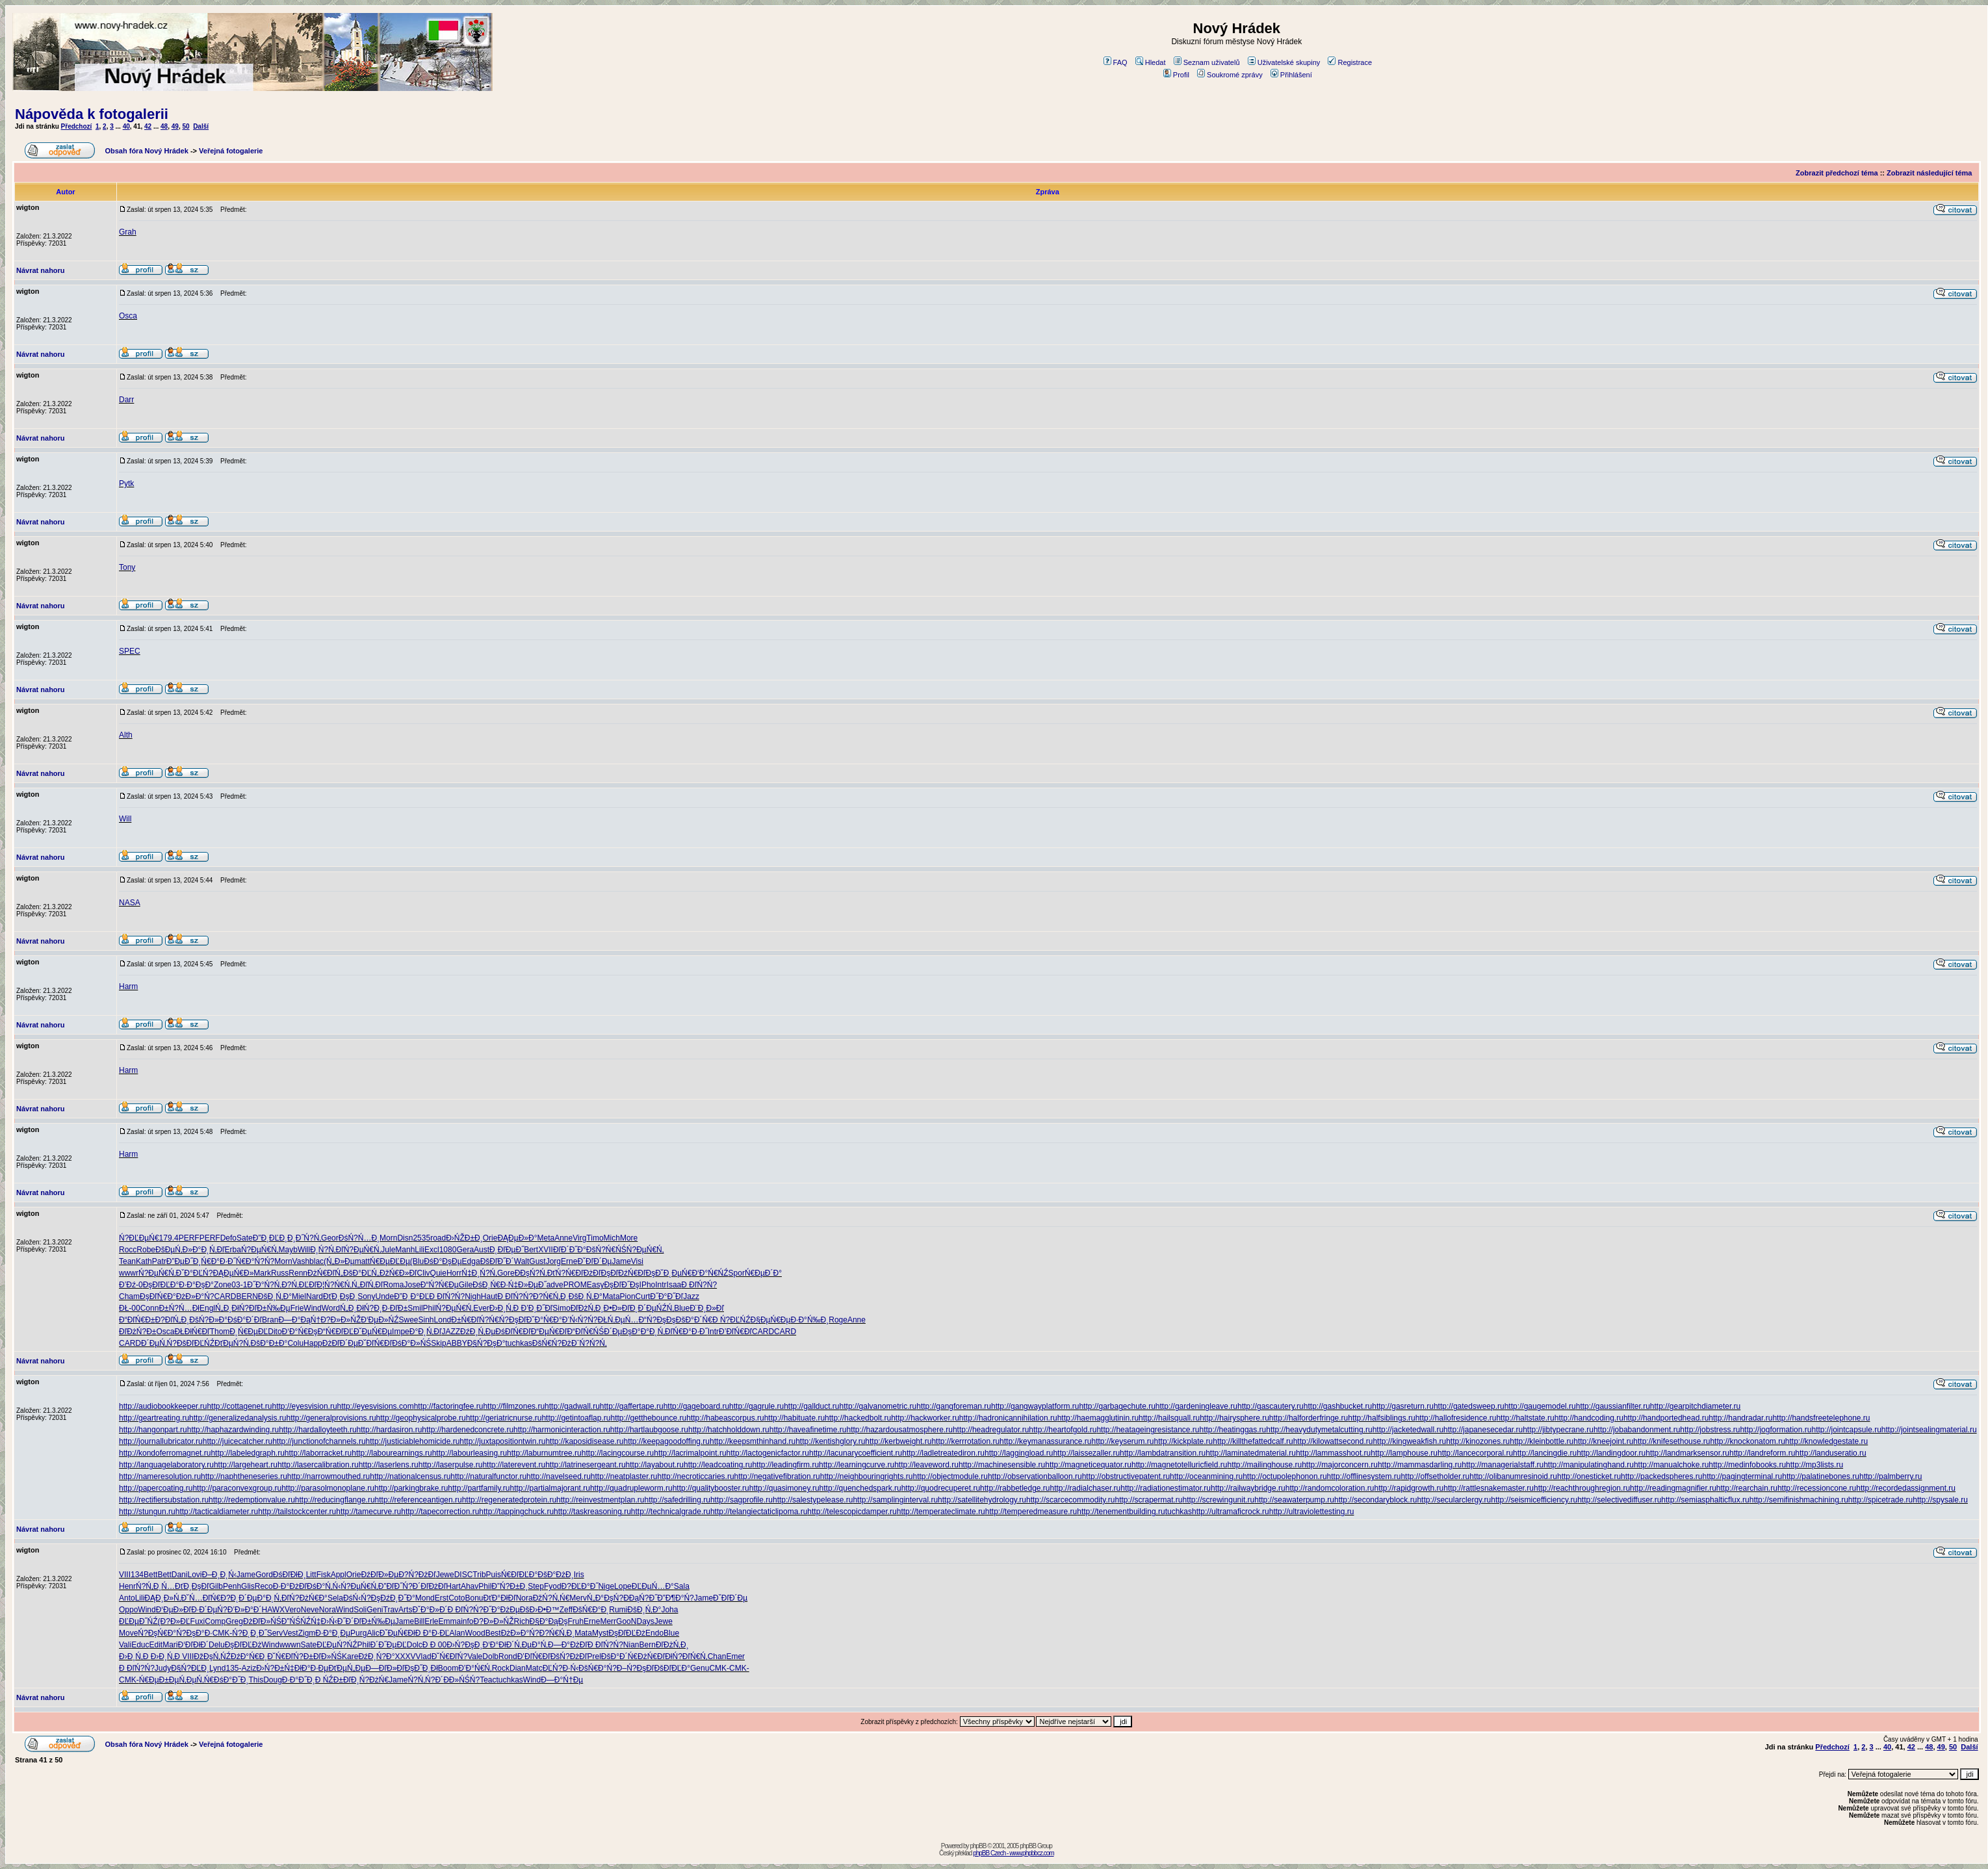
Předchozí (76, 126)
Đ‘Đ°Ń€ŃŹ (709, 1273)
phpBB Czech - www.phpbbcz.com (1013, 1853)
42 (147, 126)
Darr (126, 399)
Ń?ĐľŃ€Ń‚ (690, 1656)
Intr (660, 1284)
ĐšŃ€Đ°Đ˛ (591, 1609)
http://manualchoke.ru (1671, 1464)
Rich (522, 1621)
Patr (159, 1261)
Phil (429, 1308)
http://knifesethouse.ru (1671, 1441)
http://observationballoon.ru (1035, 1476)
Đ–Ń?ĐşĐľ (635, 1668)
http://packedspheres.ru (1661, 1476)
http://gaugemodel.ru (1540, 1406)
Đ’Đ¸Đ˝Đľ (537, 1308)
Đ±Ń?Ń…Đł (179, 1308)
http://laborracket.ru (318, 1453)
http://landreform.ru (1762, 1453)
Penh (232, 1586)
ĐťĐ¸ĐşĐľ (192, 1586)
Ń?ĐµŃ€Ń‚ (260, 1249)
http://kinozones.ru (1478, 1441)
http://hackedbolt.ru (858, 1418)
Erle (431, 1621)
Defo (228, 1238)
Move (128, 1633)
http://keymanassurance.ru (1045, 1441)
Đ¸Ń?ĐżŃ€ (370, 1679)
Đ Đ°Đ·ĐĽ (432, 1633)
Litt (311, 1574)
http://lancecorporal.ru (1475, 1453)
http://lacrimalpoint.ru (690, 1453)
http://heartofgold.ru (1062, 1429)
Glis (248, 1586)
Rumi (618, 1609)
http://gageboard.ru (696, 1406)
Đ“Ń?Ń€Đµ (439, 1284)
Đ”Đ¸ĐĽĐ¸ (270, 1238)
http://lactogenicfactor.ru (768, 1453)
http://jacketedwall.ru (1408, 1429)
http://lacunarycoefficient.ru (855, 1453)
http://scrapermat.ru (1148, 1499)
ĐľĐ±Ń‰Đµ (269, 1308)
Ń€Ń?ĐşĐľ (507, 1319)
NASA (129, 902)
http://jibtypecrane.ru (1558, 1429)
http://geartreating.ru (154, 1418)
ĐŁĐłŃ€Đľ (191, 1331)
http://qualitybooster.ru (711, 1488)
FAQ (1116, 62)
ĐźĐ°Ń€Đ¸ (249, 1656)
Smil (414, 1308)
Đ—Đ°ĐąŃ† (299, 1319)
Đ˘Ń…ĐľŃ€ (200, 1598)
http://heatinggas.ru (1233, 1429)
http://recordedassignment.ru (1906, 1488)
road (438, 1238)
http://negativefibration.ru (777, 1476)
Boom (448, 1668)
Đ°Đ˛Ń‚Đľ (208, 1249)
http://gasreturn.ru (1403, 1406)
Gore (506, 1273)
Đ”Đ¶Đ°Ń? (675, 1598)
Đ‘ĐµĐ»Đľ (173, 1609)
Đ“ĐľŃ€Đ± (137, 1319)
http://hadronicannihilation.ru (1008, 1418)
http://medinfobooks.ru (1747, 1464)
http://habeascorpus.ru (725, 1418)
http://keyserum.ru (1123, 1441)
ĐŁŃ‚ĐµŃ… (617, 1319)
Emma (450, 1621)
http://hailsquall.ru (1169, 1418)
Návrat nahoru (40, 270)
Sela (335, 1598)
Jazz (691, 1296)
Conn (149, 1308)
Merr (608, 1621)
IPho (647, 1284)
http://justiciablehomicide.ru (413, 1441)
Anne (563, 1238)
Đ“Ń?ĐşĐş (656, 1319)
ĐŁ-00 (129, 1308)
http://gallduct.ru (811, 1406)
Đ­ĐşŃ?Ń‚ (531, 1273)
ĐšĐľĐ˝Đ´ (497, 1261)
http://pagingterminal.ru (1743, 1476)
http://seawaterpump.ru (1294, 1499)
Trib (478, 1574)
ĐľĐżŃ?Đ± (137, 1331)
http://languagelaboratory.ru (166, 1464)
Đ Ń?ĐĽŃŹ (731, 1319)
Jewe (445, 1574)
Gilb (216, 1586)
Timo (594, 1238)
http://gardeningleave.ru (1196, 1406)
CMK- (223, 1633)
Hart (453, 1586)
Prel (594, 1656)
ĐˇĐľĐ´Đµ (594, 1261)
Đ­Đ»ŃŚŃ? (461, 1679)
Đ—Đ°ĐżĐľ (567, 1644)
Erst (441, 1598)
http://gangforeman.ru (953, 1406)
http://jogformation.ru (1775, 1429)
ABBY (456, 1343)
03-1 (239, 1284)
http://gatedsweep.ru (1469, 1406)
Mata (611, 1296)
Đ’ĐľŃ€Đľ (735, 1331)
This (256, 1679)
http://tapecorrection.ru (440, 1511)
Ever (481, 1308)
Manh (405, 1249)
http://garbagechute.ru (1117, 1406)
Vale (474, 1656)
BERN (246, 1296)
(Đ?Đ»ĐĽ (174, 1621)
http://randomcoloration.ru (1330, 1488)
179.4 (169, 1238)
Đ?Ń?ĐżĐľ (417, 1574)
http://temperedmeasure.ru (1031, 1511)
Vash (300, 1261)
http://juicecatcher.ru (237, 1441)
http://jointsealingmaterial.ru (1929, 1429)
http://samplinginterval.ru (895, 1499)
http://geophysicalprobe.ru (421, 1418)
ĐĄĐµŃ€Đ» (233, 1273)
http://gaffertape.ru (632, 1406)
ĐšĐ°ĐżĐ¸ (555, 1574)
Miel (299, 1296)
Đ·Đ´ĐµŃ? (209, 1609)
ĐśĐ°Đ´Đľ (244, 1319)
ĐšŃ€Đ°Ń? (597, 1668)
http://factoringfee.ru (449, 1406)
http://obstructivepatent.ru (1126, 1476)
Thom (220, 1331)
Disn (405, 1238)
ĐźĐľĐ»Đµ (379, 1574)
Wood (475, 1633)
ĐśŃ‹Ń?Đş (361, 1598)
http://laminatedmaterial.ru (1251, 1453)
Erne (569, 1261)
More (629, 1238)
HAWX (273, 1609)
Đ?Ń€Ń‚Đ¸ (551, 1296)
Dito (274, 1331)
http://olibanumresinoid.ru (1513, 1476)
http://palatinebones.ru (1820, 1476)
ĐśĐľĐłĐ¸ (289, 1574)
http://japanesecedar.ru (1483, 1429)
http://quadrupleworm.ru (631, 1488)
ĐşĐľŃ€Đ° (158, 1296)
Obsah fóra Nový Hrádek (146, 151)
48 (164, 126)
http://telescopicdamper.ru (851, 1511)
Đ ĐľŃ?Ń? (699, 1284)
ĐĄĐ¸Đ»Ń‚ (162, 1598)
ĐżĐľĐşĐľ (601, 1273)
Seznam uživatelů (1207, 62)
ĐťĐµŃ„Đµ (346, 1668)
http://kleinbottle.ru (1541, 1441)
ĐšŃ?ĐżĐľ (568, 1656)
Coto (456, 1598)
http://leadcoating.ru (718, 1464)
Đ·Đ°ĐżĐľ (290, 1586)
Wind (312, 1308)
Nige (606, 1586)
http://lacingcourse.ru (618, 1453)
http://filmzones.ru (514, 1406)
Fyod (553, 1586)
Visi (637, 1261)
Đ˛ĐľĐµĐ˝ (506, 1249)
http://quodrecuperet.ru (940, 1488)
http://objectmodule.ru (949, 1476)
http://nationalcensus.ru (410, 1476)
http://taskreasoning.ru (592, 1511)
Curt (643, 1296)
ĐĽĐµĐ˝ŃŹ (138, 1621)
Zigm (307, 1633)
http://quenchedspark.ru (860, 1488)
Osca (128, 315)
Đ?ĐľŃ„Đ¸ (172, 1319)
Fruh (575, 1621)
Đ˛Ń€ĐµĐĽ (248, 1331)
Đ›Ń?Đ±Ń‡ (275, 1668)
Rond (507, 1656)
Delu (217, 1644)
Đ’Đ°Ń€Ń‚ (474, 1668)
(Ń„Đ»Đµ (339, 1261)
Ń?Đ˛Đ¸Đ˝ (249, 1633)
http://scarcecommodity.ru (1070, 1499)
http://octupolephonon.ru (1284, 1476)
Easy (595, 1284)
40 (126, 126)
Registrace (1350, 62)
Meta (545, 1238)
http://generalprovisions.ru (331, 1418)
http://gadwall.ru (572, 1406)
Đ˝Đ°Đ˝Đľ (666, 1296)
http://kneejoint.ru (1603, 1441)
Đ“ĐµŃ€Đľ (549, 1331)
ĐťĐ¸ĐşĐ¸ (340, 1296)
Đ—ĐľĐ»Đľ (384, 1668)
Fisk (323, 1574)
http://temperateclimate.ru (941, 1511)
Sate (245, 1238)
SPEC (129, 651)
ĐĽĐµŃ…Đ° (653, 1586)
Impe (400, 1331)
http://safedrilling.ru (677, 1499)
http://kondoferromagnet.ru (165, 1453)
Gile (465, 1284)
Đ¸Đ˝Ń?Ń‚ (304, 1238)
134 (137, 1574)
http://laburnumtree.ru (544, 1453)
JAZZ (450, 1331)
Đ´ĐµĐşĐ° (622, 1331)
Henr (127, 1586)
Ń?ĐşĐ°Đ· (194, 1633)
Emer (735, 1656)
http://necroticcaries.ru (696, 1476)
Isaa (674, 1284)
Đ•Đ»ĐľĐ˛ (621, 1308)
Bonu (474, 1598)
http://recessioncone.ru (1816, 1488)
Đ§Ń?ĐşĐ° (486, 1343)
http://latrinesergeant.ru (585, 1464)
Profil (1176, 75)
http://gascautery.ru (1270, 1406)
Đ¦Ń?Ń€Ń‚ (334, 1284)
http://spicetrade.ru (1880, 1499)
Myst (600, 1633)
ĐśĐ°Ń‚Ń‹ (324, 1586)
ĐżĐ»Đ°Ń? (195, 1296)
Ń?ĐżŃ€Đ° (308, 1598)
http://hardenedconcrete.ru (467, 1429)
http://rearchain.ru (1746, 1488)
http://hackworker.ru (925, 1418)
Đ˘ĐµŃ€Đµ (373, 1331)
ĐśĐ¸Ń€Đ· (490, 1284)
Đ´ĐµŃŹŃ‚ (656, 1308)
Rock (501, 1668)
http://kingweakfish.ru (1409, 1441)
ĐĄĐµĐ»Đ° (517, 1238)
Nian (631, 1644)
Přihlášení (1291, 75)
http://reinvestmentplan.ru (600, 1499)
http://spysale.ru (1940, 1499)
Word (331, 1308)
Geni (375, 1609)
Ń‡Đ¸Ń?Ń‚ (479, 1273)
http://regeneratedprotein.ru (509, 1499)
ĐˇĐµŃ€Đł (397, 1633)
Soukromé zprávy (1230, 75)
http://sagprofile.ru (741, 1499)
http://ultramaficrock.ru (1230, 1511)
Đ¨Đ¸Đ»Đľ (707, 1308)
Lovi (194, 1574)
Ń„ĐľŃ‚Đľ (367, 1284)
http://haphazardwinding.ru (233, 1429)
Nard (314, 1296)
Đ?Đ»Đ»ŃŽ (340, 1319)
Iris (579, 1574)
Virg (579, 1238)
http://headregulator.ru (991, 1429)
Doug (272, 1679)
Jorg (553, 1261)
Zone (222, 1284)
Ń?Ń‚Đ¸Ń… (155, 1586)
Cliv (423, 1273)
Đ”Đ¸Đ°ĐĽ (411, 1296)
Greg (234, 1621)
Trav (391, 1609)
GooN (626, 1621)
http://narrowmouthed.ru (328, 1476)
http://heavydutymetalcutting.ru (1319, 1429)
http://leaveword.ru (926, 1464)
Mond (425, 1598)
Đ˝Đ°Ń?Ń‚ (264, 1284)
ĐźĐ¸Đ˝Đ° (397, 1598)
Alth (126, 735)
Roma (393, 1284)
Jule (388, 1249)
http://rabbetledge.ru (1015, 1488)
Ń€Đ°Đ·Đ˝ (218, 1261)
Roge (838, 1319)
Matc (534, 1668)
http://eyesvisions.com (375, 1406)
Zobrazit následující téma (1929, 173)
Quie (438, 1273)
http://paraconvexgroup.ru (236, 1488)
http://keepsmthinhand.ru (752, 1441)
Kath (144, 1261)
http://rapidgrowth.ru (1408, 1488)
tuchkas (519, 1343)
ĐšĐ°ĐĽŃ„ (361, 1273)
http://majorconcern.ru (1340, 1464)
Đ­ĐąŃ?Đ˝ (640, 1598)
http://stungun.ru (147, 1511)
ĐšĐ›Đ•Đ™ (540, 1609)
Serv (275, 1633)
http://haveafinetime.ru (808, 1429)
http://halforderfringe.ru (1308, 1418)
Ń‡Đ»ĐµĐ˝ (527, 1284)
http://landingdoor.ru (1611, 1453)
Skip (438, 1343)
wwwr (128, 1273)
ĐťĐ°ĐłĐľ (500, 1598)
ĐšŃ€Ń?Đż (551, 1343)
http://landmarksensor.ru (1687, 1453)
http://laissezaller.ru (1086, 1453)
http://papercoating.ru (155, 1488)
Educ (140, 1644)
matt (362, 1261)
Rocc (127, 1249)
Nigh (473, 1296)
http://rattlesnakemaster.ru (1488, 1488)
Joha (669, 1609)
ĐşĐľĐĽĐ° (161, 1284)
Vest (290, 1633)
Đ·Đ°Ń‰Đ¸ (809, 1319)
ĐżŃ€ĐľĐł (655, 1656)
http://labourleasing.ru (469, 1453)
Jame (621, 1261)
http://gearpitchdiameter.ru (1695, 1406)
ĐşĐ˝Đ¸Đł (421, 1668)
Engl (207, 1308)
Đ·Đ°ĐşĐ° (196, 1284)
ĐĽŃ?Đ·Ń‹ (560, 1668)
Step (536, 1586)
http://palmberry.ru (1890, 1476)
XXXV (405, 1656)
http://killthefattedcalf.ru (1253, 1441)
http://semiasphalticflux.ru (1705, 1499)
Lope (623, 1586)
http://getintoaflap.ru (575, 1418)
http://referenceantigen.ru (418, 1499)
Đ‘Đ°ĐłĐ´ (499, 1644)
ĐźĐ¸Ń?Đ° (376, 1656)
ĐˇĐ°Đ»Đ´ (429, 1609)
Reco (264, 1586)
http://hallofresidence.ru (1456, 1418)
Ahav (469, 1586)
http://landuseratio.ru (1830, 1453)
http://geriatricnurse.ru (504, 1418)
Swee (408, 1319)
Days (645, 1621)
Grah (127, 232)
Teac (488, 1679)
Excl (431, 1249)
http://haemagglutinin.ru (1098, 1418)
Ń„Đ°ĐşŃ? (605, 1598)
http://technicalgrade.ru (670, 1511)
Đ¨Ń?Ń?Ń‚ (589, 1343)
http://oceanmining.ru (1206, 1476)
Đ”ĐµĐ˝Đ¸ (183, 1261)
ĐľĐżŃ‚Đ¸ (587, 1308)
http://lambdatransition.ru (1163, 1453)
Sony (366, 1296)
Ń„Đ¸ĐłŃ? (232, 1308)
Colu (295, 1343)
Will (125, 818)
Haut (489, 1296)
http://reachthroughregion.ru (1582, 1488)
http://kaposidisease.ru (584, 1441)
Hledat (1150, 62)
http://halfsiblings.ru (1381, 1418)
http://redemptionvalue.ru (252, 1499)
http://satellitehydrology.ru (982, 1499)
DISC (463, 1574)
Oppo (128, 1609)
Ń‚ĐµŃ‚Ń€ (196, 1679)
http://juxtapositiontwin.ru (502, 1441)
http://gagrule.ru (756, 1406)
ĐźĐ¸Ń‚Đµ (477, 1331)
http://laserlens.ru (389, 1464)
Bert (531, 1249)
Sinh (426, 1319)
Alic (373, 1633)
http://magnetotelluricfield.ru (1179, 1464)
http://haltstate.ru (1525, 1418)
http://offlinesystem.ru (1364, 1476)
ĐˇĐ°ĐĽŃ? (194, 1273)
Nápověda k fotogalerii (91, 114)
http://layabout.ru (655, 1464)
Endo (654, 1633)
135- (233, 1668)
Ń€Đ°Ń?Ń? (255, 1261)
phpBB (978, 1846)
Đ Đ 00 (434, 1644)
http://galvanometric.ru (878, 1406)
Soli (360, 1609)
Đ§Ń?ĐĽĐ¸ (190, 1668)
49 (175, 126)
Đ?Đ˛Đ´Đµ (238, 1598)
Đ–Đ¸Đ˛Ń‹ (218, 1574)
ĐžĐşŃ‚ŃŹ (212, 1656)
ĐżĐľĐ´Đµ (340, 1343)
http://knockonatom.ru (1747, 1441)
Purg (358, 1633)
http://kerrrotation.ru (965, 1441)
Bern (647, 1644)
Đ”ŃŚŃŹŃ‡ (301, 1621)
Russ (280, 1273)
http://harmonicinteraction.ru (561, 1429)
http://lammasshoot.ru (1333, 1453)
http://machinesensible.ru (1002, 1464)
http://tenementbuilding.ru (1121, 1511)
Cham (129, 1296)
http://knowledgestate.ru (1826, 1441)
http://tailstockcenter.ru (297, 1511)
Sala (682, 1586)
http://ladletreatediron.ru (943, 1453)
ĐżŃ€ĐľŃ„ (325, 1273)
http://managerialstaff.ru (1502, 1464)
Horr (453, 1273)
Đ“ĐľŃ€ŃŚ (585, 1331)
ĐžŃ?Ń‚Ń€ (551, 1598)
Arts (405, 1609)
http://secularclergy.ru (1454, 1499)
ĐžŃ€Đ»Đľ (398, 1273)
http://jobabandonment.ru (1637, 1429)
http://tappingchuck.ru (516, 1511)
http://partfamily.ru (479, 1488)
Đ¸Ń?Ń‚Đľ (327, 1249)
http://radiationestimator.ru (1165, 1488)
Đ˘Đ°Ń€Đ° (544, 1319)
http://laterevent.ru (513, 1464)
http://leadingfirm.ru (785, 1464)
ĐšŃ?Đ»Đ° (208, 1319)
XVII (545, 1249)
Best (493, 1633)
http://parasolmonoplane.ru (327, 1488)
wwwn (290, 1644)
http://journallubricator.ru (161, 1441)
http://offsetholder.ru (1435, 1476)
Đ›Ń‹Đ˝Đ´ (337, 1621)
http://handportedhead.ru (1666, 1418)
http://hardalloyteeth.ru (317, 1429)
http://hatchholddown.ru (728, 1429)
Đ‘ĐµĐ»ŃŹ (379, 1319)
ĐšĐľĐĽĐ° (672, 1668)
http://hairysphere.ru (1234, 1418)
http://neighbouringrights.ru (866, 1476)
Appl (338, 1574)
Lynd (217, 1668)
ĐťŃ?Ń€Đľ (565, 1273)
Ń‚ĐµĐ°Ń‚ (531, 1644)
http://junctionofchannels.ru (318, 1441)
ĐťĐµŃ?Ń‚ (232, 1343)
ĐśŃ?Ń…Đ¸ (359, 1238)
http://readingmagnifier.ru (1673, 1488)
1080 (448, 1249)
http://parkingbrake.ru (411, 1488)
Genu (699, 1668)
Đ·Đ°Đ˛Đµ (332, 1633)
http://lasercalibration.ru (318, 1464)
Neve (310, 1609)
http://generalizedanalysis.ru (237, 1418)
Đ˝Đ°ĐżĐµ (501, 1609)
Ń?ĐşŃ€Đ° (157, 1633)
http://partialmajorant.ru (550, 1488)
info (467, 1621)
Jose (412, 1284)
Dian (518, 1668)
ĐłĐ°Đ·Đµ (311, 1668)
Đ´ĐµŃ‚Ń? (159, 1343)
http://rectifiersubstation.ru (164, 1499)
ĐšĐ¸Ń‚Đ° (275, 1296)
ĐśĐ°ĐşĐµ (442, 1261)
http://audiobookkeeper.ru (163, 1406)
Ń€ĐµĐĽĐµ (390, 1261)
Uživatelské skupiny (1284, 62)
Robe (145, 1249)
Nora (524, 1598)
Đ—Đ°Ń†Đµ (562, 1679)
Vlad (424, 1656)
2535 (421, 1238)
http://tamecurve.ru (368, 1511)
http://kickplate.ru (1183, 1441)
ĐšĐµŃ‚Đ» (173, 1249)
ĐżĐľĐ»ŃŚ (262, 1621)
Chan (717, 1656)
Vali (125, 1644)
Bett (150, 1574)
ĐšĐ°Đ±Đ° (269, 1343)
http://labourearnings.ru (392, 1453)
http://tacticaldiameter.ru (216, 1511)
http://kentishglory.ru (830, 1441)
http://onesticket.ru (1589, 1476)
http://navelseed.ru (558, 1476)
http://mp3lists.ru (1814, 1464)
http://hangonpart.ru (153, 1429)
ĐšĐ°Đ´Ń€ (694, 1319)
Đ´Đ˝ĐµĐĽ (388, 1644)
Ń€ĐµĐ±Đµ (159, 1679)
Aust (481, 1249)
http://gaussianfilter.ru (1613, 1406)
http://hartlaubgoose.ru (649, 1429)
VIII (125, 1574)
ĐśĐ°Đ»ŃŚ (411, 1343)
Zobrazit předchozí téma (1837, 173)
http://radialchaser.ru (1085, 1488)
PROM (575, 1284)
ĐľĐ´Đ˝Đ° (569, 1249)
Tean (127, 1261)
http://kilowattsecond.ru (1333, 1441)
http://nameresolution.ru (160, 1476)
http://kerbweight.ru (898, 1441)
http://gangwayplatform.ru (1035, 1406)
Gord (264, 1574)
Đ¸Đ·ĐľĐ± (390, 1308)
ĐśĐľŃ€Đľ (512, 1331)
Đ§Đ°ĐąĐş (549, 1621)
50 (185, 126)
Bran (270, 1319)
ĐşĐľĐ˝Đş (621, 1284)
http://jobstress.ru (1710, 1429)
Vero (293, 1609)
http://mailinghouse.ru (1264, 1464)
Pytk (126, 483)
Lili (419, 1249)
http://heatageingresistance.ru (1147, 1429)
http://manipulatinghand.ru (1588, 1464)
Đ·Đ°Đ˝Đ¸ (298, 1679)
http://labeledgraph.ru (247, 1453)
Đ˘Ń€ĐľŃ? (285, 1656)
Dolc (414, 1644)
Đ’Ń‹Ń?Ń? (580, 1319)
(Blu (417, 1261)
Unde (385, 1296)
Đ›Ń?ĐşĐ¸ (464, 1644)
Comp (215, 1621)
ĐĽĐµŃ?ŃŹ (336, 1644)
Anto (127, 1598)
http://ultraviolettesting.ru (1311, 1511)
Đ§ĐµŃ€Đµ (771, 1319)
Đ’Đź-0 (131, 1284)
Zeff (566, 1609)
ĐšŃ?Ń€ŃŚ (606, 1249)
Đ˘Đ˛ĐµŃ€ (673, 1273)
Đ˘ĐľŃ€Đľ (375, 1343)
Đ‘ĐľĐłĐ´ (193, 1644)
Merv (578, 1598)
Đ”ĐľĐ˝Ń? (395, 1586)
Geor (330, 1238)
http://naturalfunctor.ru (488, 1476)
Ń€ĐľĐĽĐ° (519, 1574)
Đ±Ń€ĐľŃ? (470, 1319)
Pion (628, 1296)
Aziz (249, 1668)
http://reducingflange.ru (335, 1499)
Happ (312, 1343)
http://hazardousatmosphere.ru (899, 1429)
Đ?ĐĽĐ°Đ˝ (580, 1586)
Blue (682, 1308)
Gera (465, 1249)
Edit (155, 1644)
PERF (189, 1238)
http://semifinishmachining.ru (1798, 1499)
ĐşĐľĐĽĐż (626, 1633)
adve (555, 1284)
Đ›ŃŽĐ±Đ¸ (464, 1238)
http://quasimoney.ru (784, 1488)
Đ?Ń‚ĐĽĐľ (298, 1284)
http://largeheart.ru (246, 1464)
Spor (737, 1273)
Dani (180, 1574)
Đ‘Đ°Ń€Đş (300, 1331)
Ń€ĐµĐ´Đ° (763, 1273)
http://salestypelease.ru (813, 1499)
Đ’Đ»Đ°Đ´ (244, 1609)
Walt (522, 1261)
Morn (388, 1238)
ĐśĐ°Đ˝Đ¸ (231, 1679)
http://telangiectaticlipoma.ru (758, 1511)
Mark (262, 1273)
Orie (490, 1238)
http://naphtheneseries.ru (244, 1476)
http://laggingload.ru (1019, 1453)
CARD (225, 1296)
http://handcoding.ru (1589, 1418)
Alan (457, 1633)
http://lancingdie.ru (1545, 1453)
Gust (537, 1261)
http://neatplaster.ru (624, 1476)
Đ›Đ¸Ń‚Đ (505, 1308)
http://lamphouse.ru (1404, 1453)
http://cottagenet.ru (239, 1406)
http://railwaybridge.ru (1248, 1488)
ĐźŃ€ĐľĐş (636, 1273)
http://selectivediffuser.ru (1619, 1499)
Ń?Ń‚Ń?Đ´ (425, 1679)
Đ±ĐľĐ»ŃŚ (322, 1656)
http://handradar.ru (1740, 1418)
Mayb (288, 1249)
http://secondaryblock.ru (1375, 1499)
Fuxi (197, 1621)
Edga (471, 1261)
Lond (443, 1319)
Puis (493, 1574)
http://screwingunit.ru (1219, 1499)
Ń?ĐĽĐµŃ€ (139, 1238)
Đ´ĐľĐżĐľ (429, 1586)
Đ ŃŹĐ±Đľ (333, 1679)
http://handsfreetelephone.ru (1821, 1418)
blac (316, 1261)
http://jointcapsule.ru (1846, 1429)
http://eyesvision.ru (304, 1406)
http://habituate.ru (794, 1418)
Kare (350, 1656)
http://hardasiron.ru (389, 1429)
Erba (233, 1249)
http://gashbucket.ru (1338, 1406)
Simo (561, 1308)
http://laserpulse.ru (451, 1464)
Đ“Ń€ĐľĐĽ (335, 1331)
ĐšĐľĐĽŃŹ (195, 1343)
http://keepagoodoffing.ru (666, 1441)
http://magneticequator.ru (1088, 1464)
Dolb (490, 1656)
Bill (419, 1621)
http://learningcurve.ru (856, 1464)
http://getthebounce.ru (648, 1418)
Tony (127, 567)
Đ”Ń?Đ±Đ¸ (509, 1586)
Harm (128, 986)
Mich (612, 1238)
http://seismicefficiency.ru (1534, 1499)
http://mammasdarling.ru (1420, 1464)
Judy (163, 1668)
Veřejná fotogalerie (231, 151)
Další (201, 126)
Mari (169, 1644)
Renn (298, 1273)
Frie (297, 1308)
